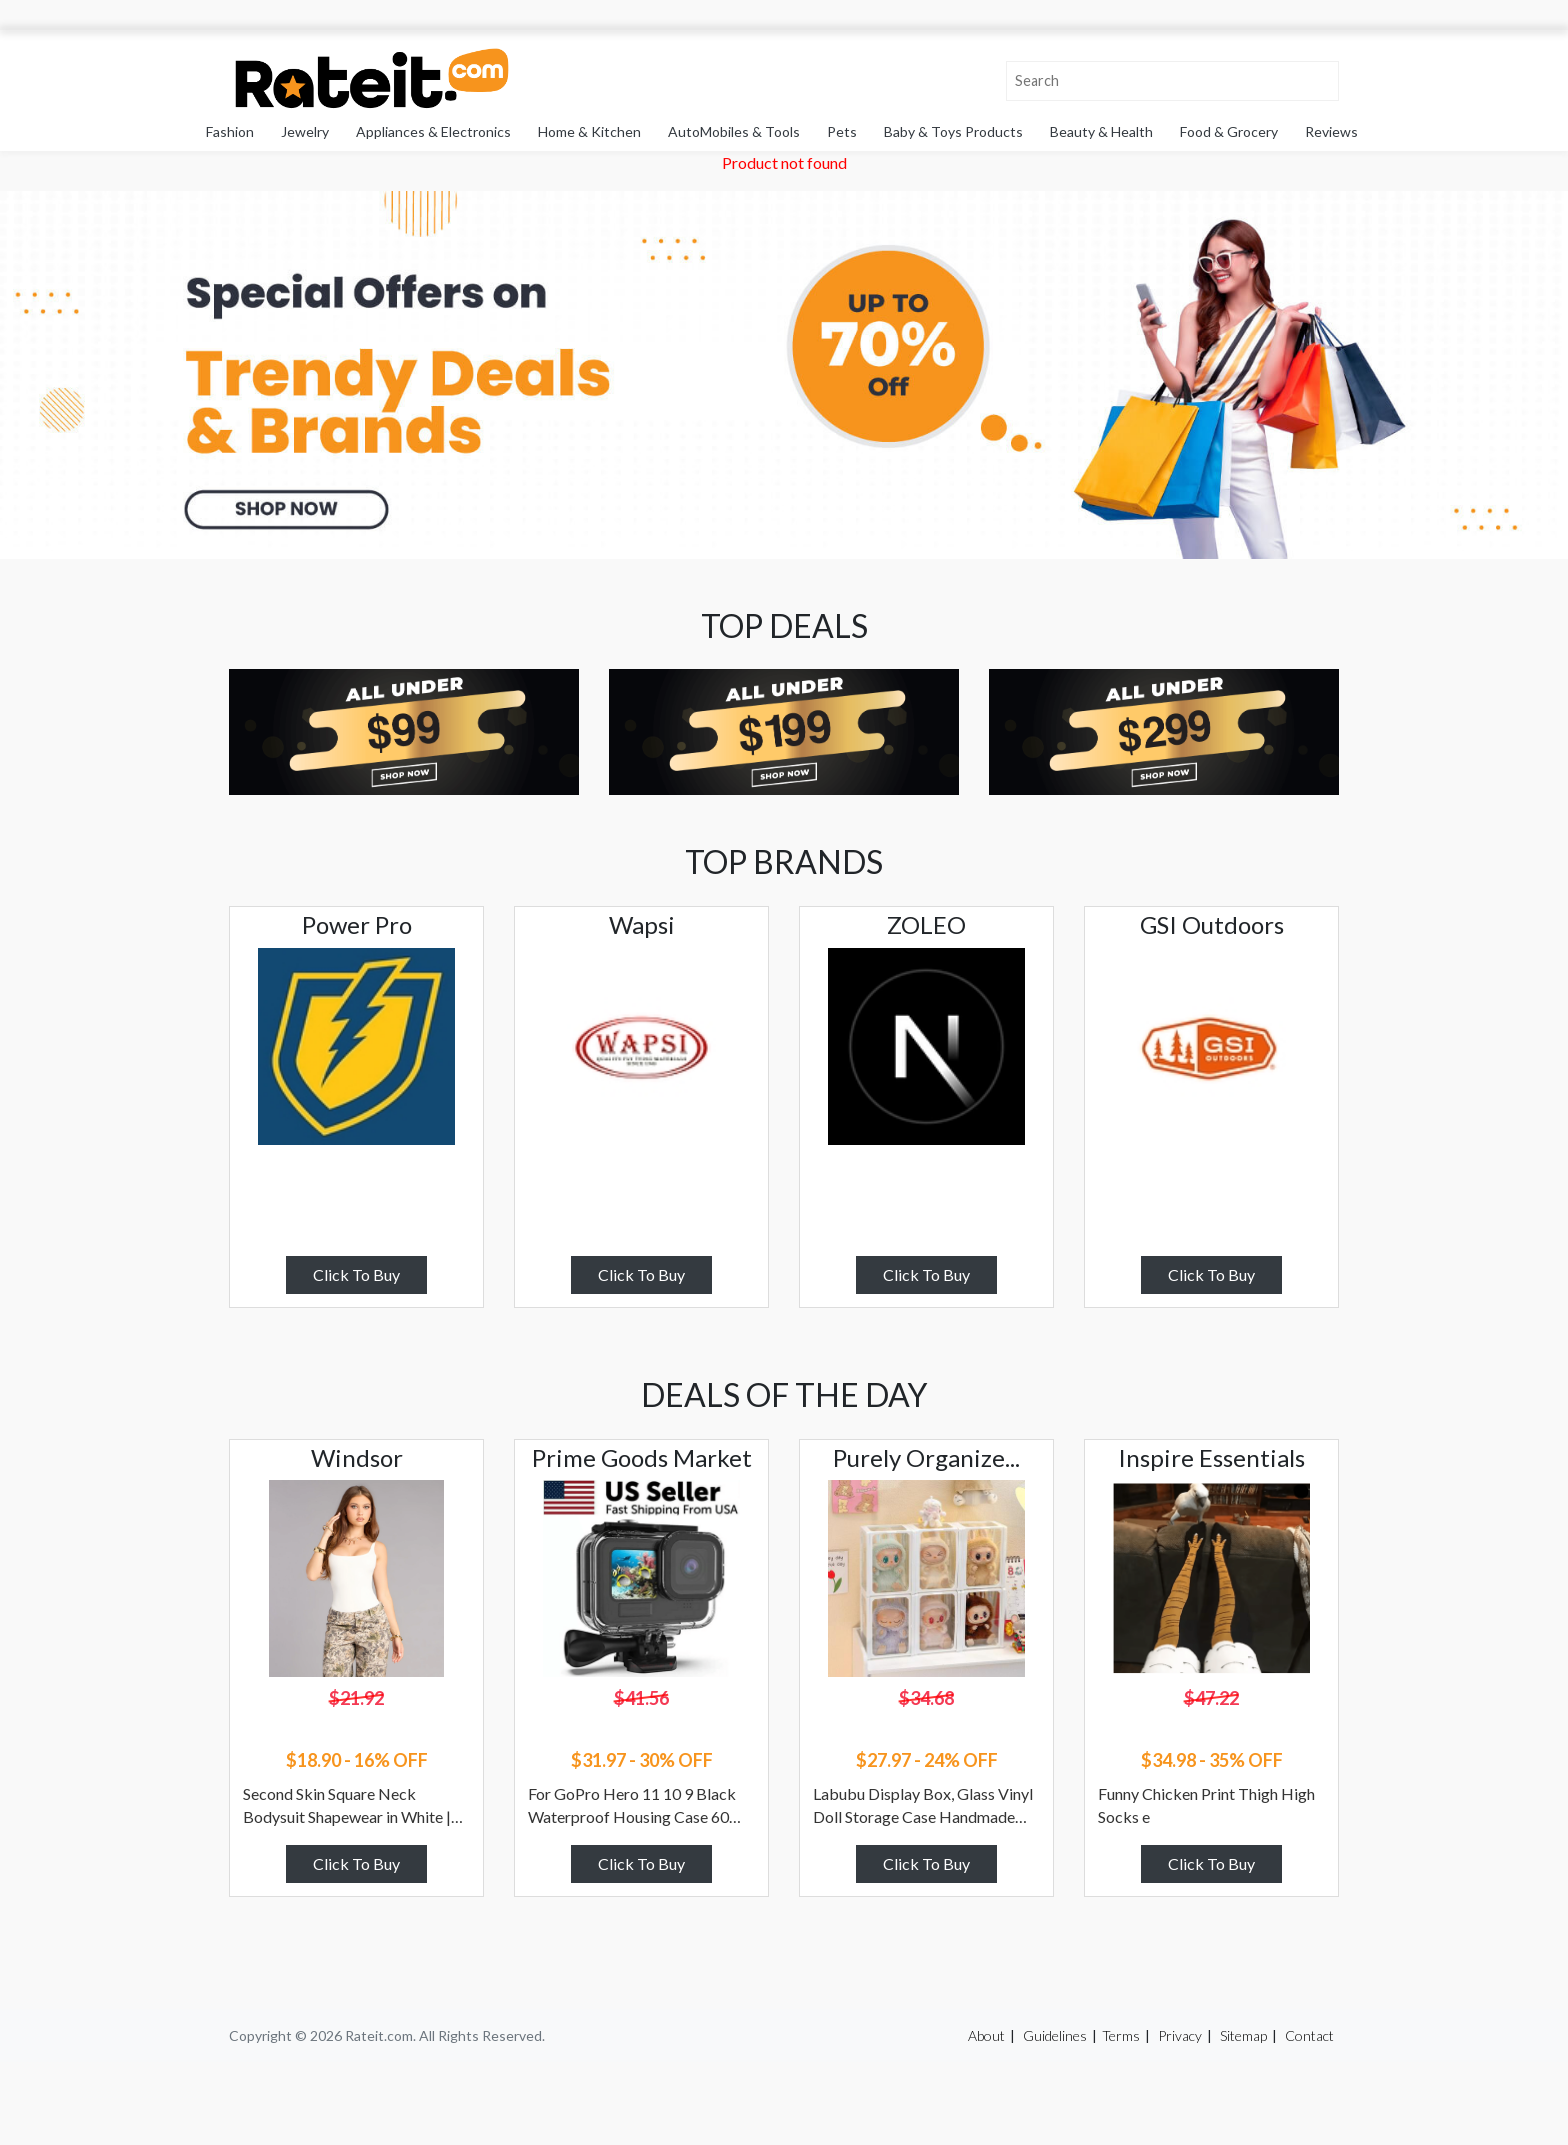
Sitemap (1243, 2035)
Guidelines (1055, 2035)
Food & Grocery (1229, 131)
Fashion (230, 131)
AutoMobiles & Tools (734, 131)
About (986, 2035)
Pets (842, 131)
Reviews (1331, 131)
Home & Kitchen (589, 131)
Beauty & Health (1101, 131)
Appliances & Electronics (433, 131)
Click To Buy (356, 1274)
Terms (1121, 2035)
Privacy (1180, 2035)
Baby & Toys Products (953, 131)
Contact (1309, 2035)
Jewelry (305, 131)
